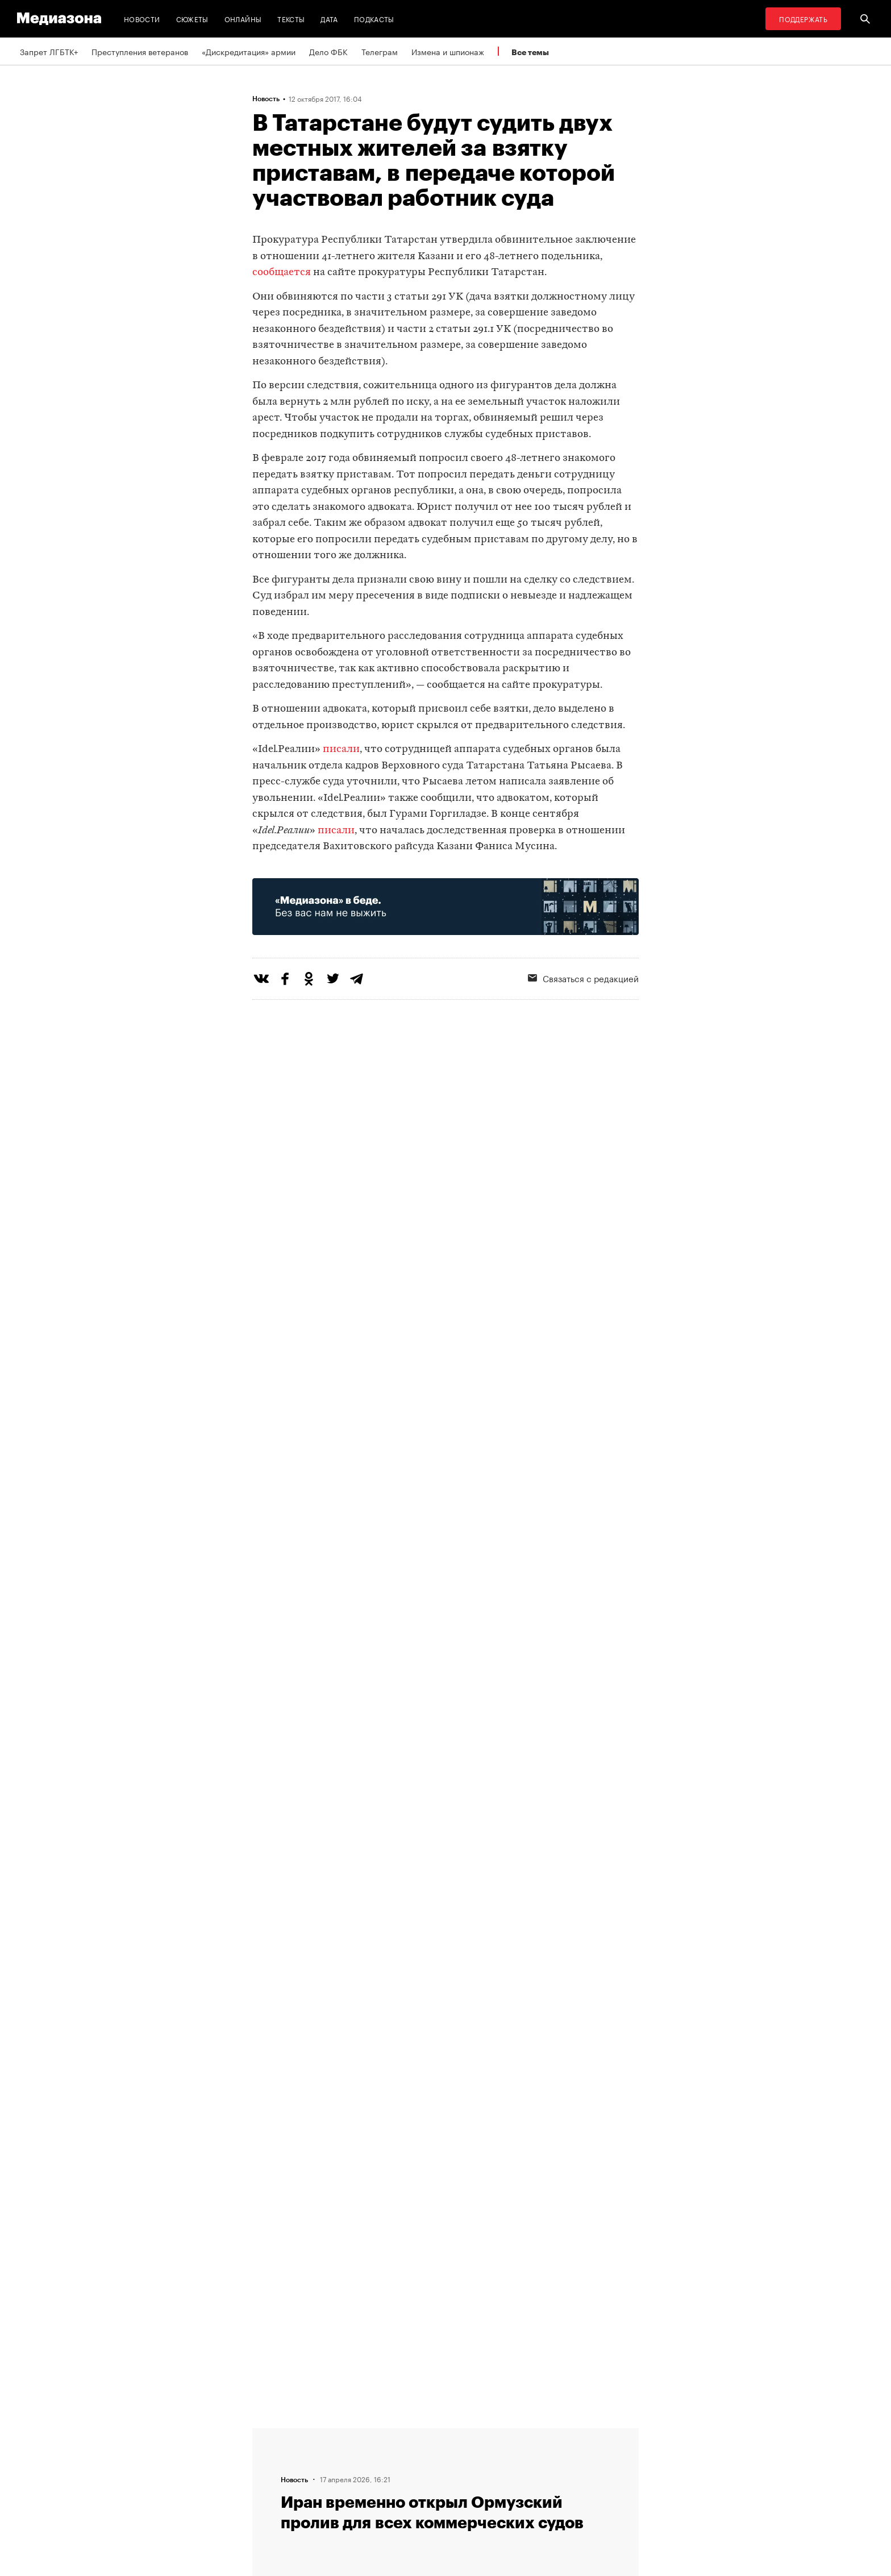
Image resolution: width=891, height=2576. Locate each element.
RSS (408, 2433)
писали (341, 749)
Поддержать (803, 18)
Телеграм (379, 51)
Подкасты (374, 18)
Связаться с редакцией (583, 977)
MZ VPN (410, 2476)
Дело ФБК (328, 51)
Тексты (291, 18)
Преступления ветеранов (139, 51)
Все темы (530, 52)
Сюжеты (192, 18)
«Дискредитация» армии (248, 51)
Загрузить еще (445, 2041)
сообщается (281, 272)
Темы (266, 2497)
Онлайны (243, 18)
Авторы (270, 2476)
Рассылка (413, 2454)
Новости (142, 18)
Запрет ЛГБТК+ (49, 51)
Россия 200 (417, 2497)
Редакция (273, 2433)
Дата (329, 18)
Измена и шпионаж (447, 51)
